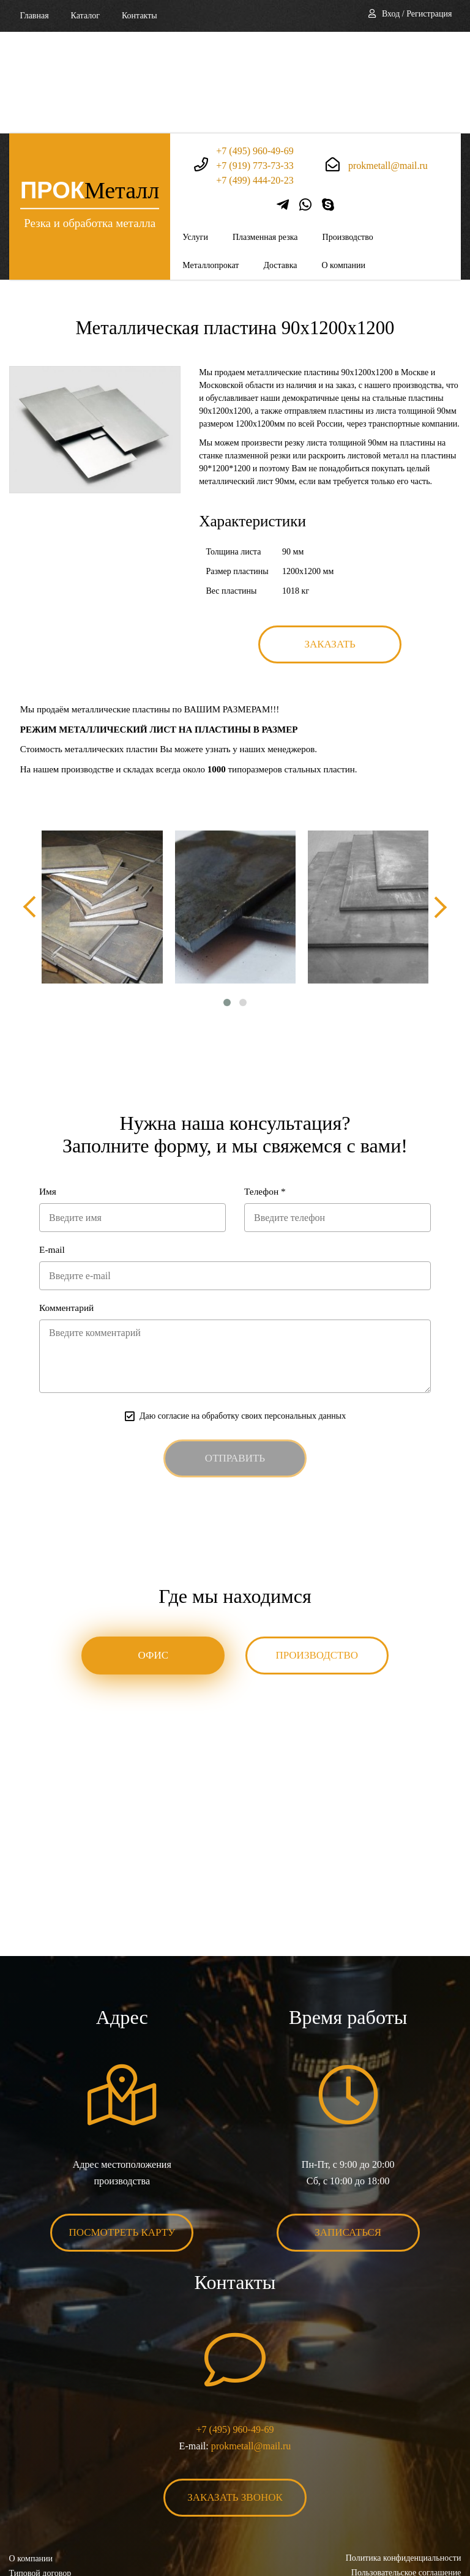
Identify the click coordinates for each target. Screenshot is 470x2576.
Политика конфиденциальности (403, 2460)
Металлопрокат (210, 163)
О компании (343, 163)
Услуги (195, 135)
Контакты (139, 15)
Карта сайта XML (41, 2504)
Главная (34, 15)
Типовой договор (40, 2474)
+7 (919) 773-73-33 (254, 63)
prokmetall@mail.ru (388, 63)
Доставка (280, 163)
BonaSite (448, 2529)
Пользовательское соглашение (406, 2474)
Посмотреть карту (122, 2134)
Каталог (85, 15)
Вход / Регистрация (417, 13)
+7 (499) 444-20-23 (254, 78)
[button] (227, 901)
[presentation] (30, 806)
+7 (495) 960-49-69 (254, 48)
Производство (348, 135)
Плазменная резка (265, 135)
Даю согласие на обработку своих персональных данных (243, 1317)
